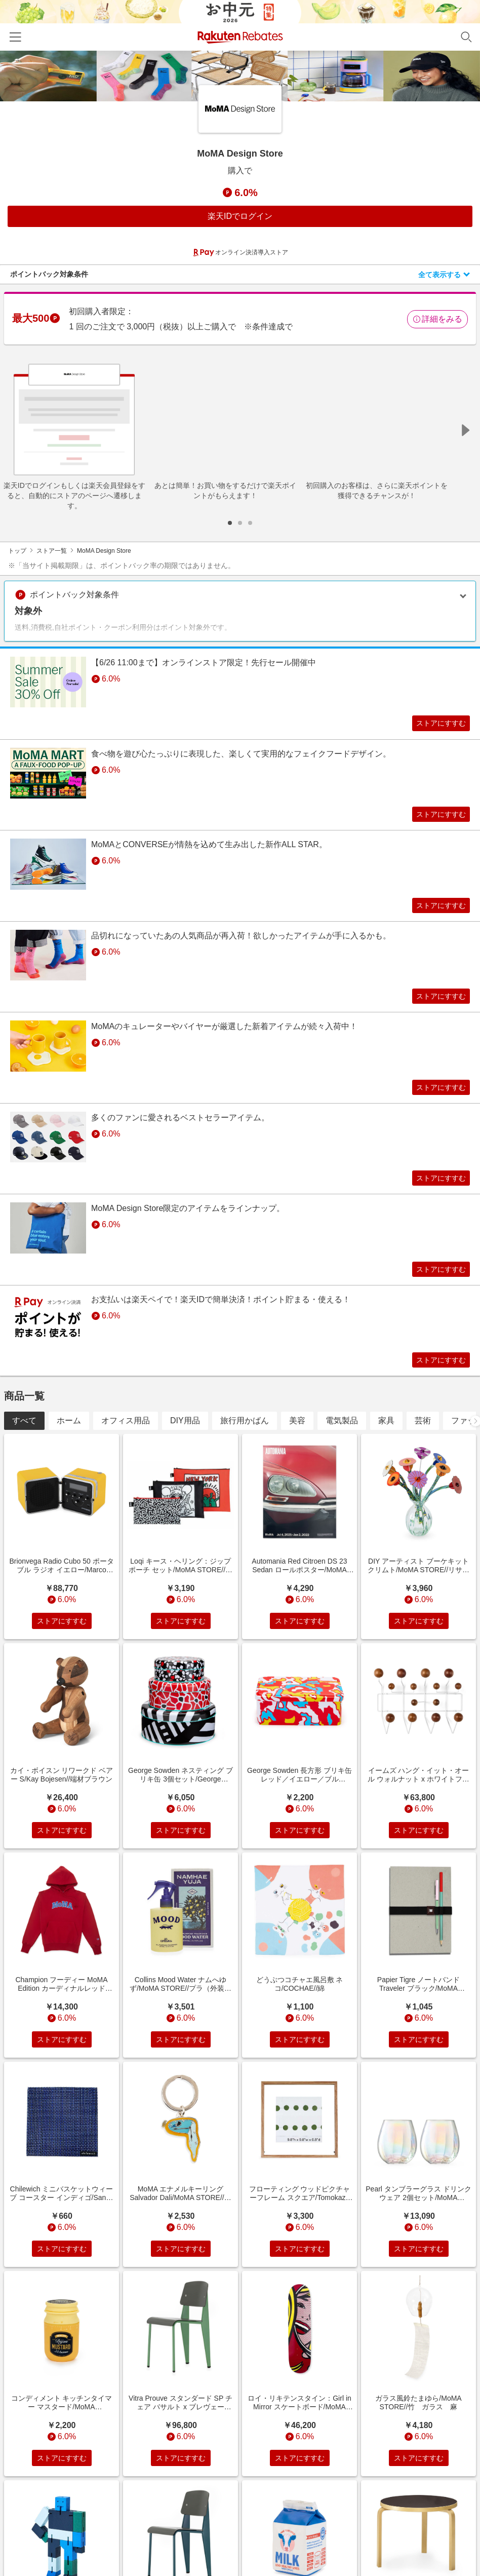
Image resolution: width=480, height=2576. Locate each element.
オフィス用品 (125, 1453)
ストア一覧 (51, 550)
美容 (297, 1453)
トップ (17, 550)
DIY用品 (185, 1453)
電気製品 (342, 1453)
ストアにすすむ (433, 725)
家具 (386, 1453)
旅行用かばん (244, 1453)
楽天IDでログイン (240, 216)
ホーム (69, 1453)
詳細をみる (437, 319)
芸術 (423, 1453)
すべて (24, 1453)
